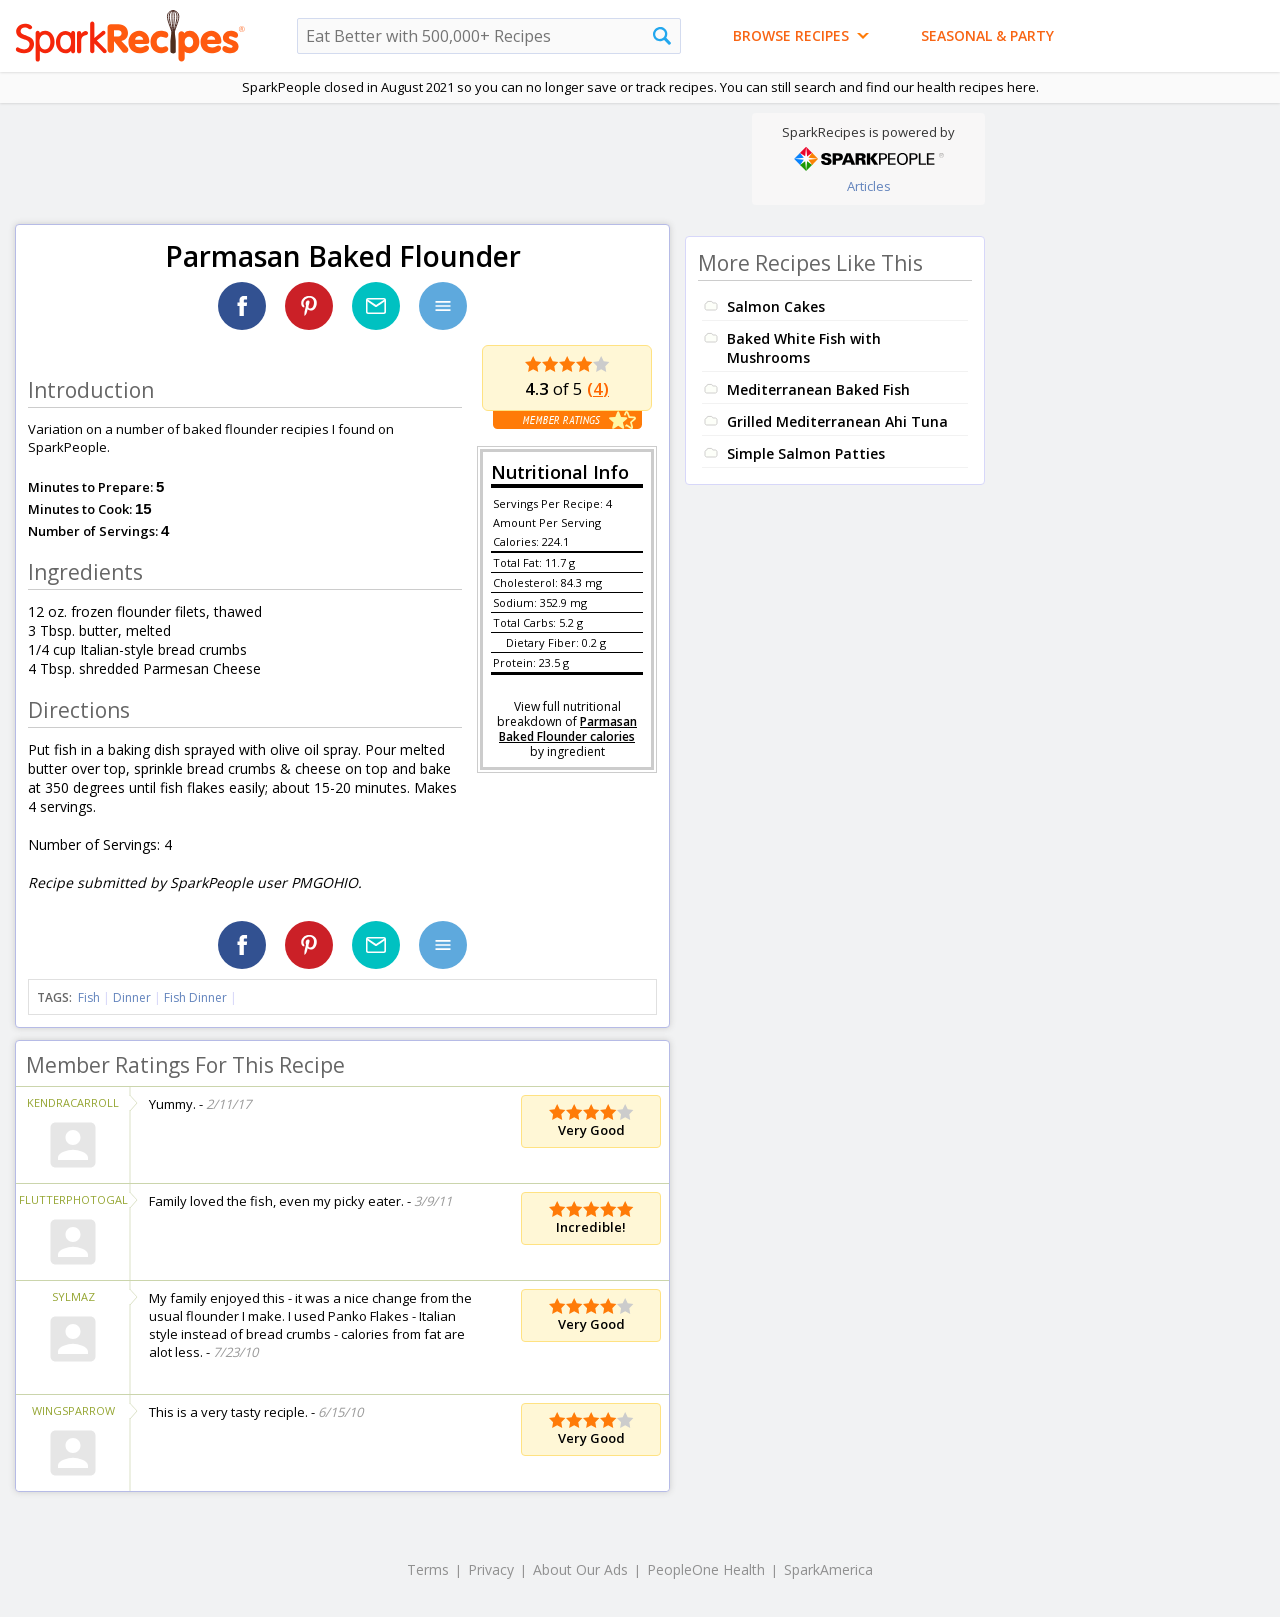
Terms (428, 1569)
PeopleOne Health (706, 1569)
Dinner (132, 997)
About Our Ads (580, 1569)
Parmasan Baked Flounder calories (568, 729)
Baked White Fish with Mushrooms (804, 348)
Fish (89, 997)
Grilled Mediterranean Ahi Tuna (837, 421)
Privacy (491, 1569)
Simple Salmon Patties (806, 453)
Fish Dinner (195, 997)
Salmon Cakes (776, 306)
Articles (869, 186)
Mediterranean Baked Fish (818, 389)
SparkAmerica (828, 1569)
